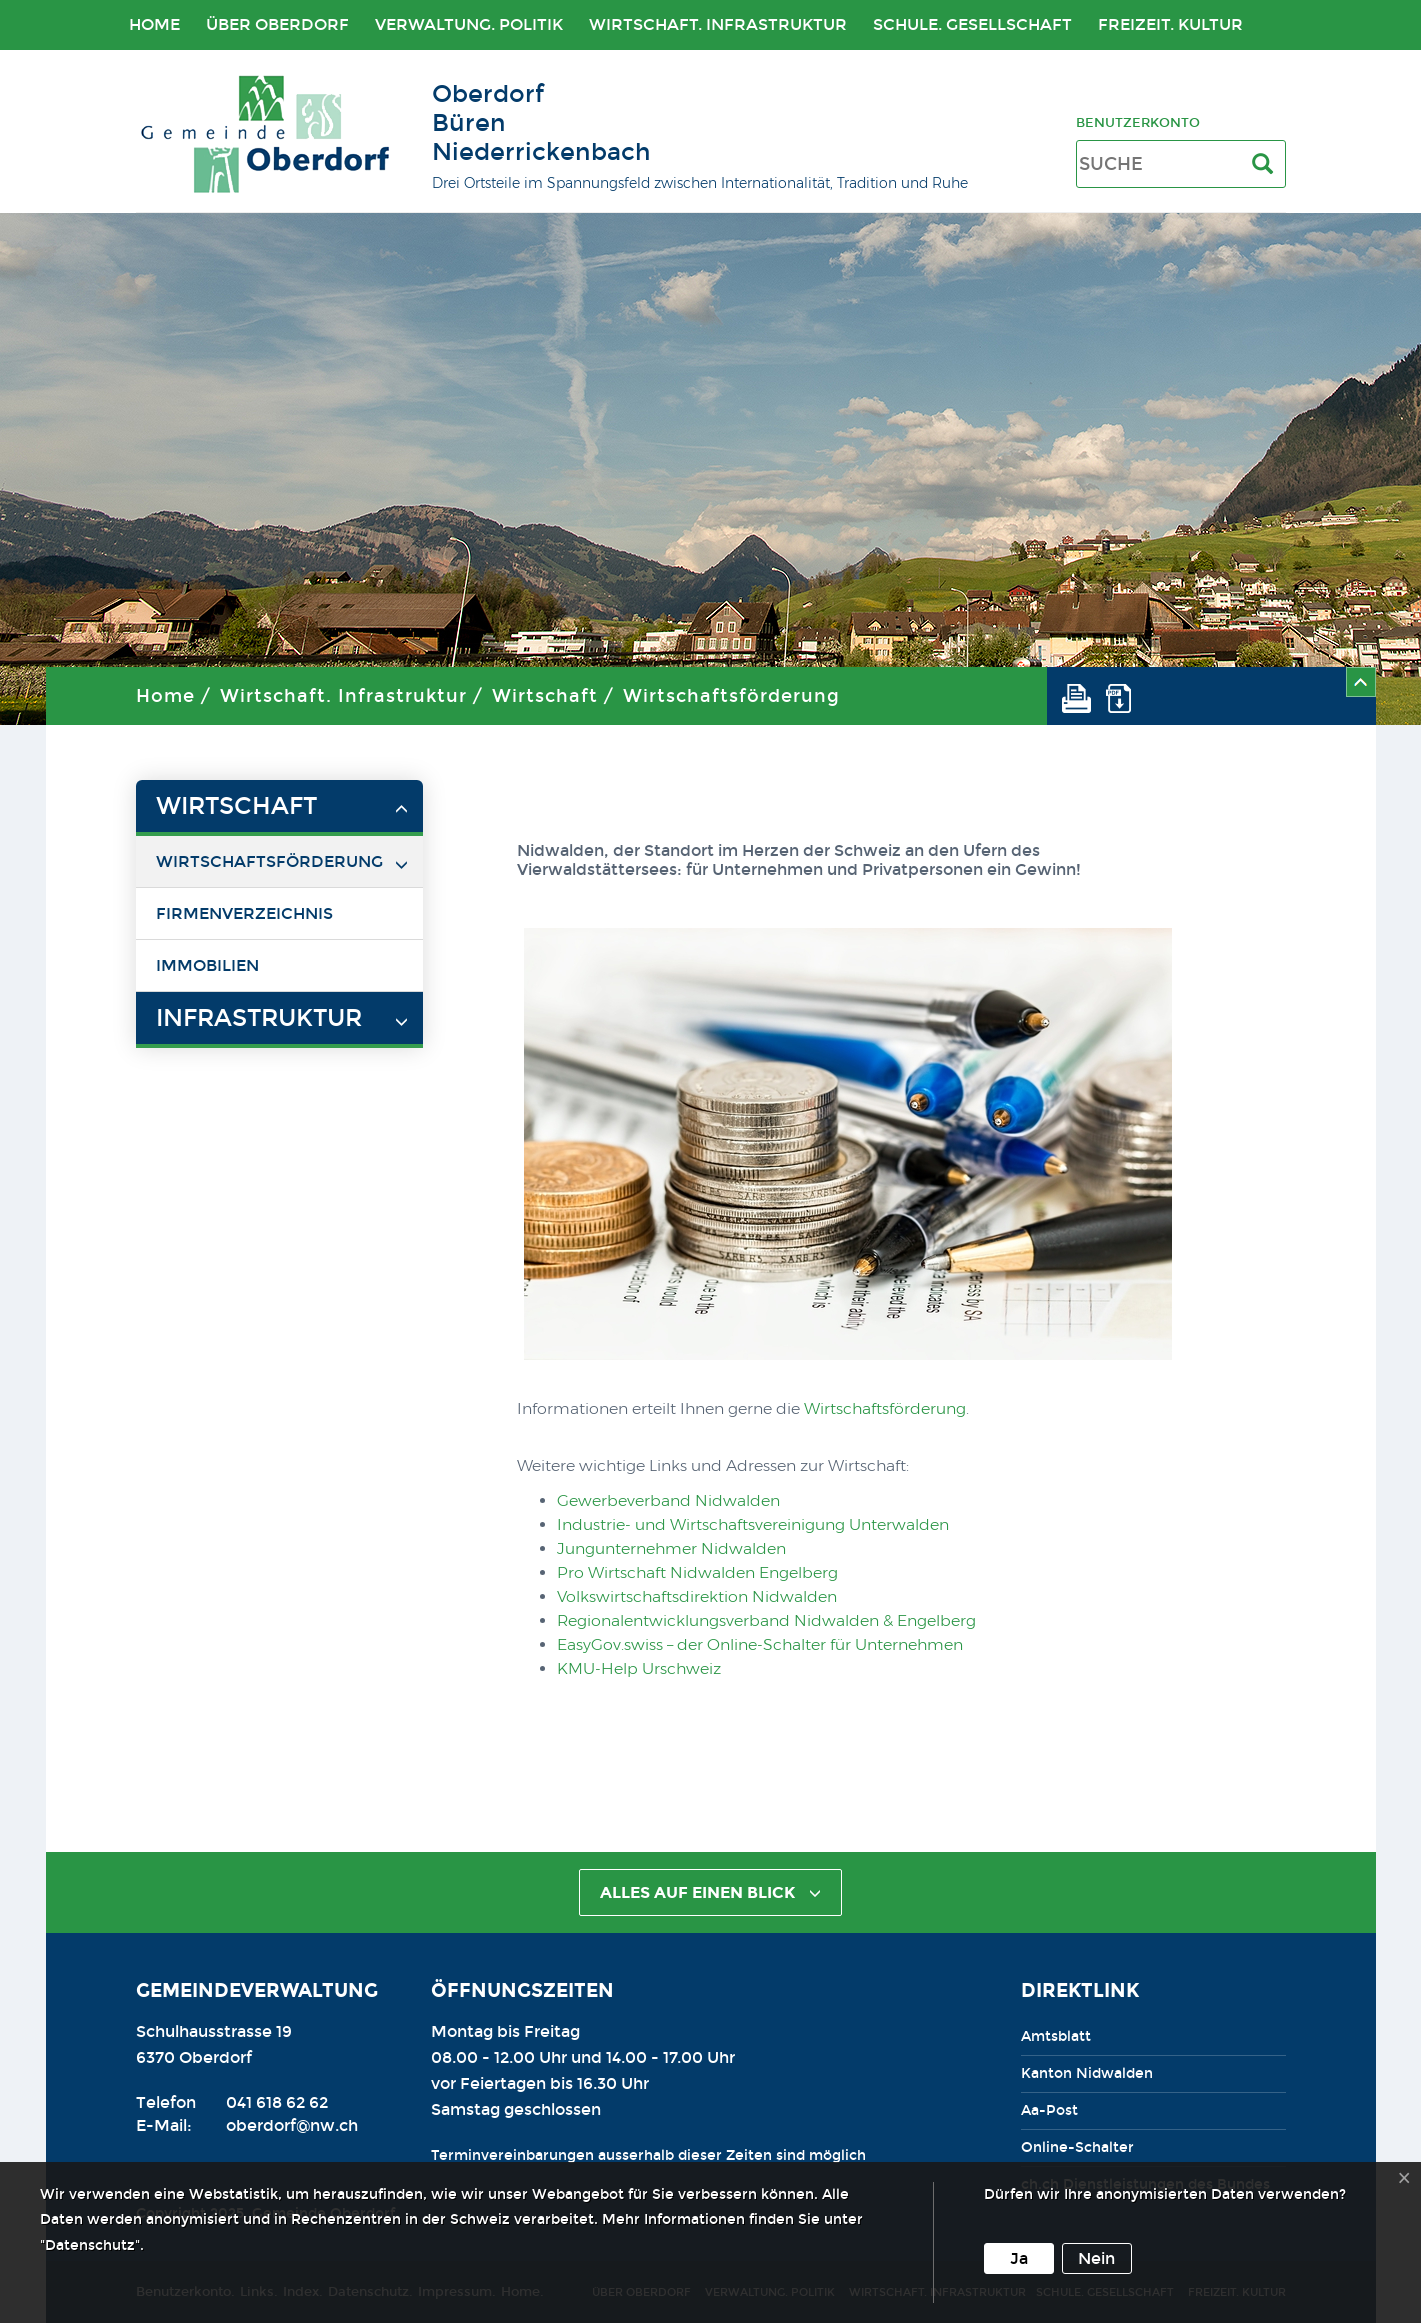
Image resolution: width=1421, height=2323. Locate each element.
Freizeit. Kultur (1170, 24)
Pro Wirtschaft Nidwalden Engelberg (697, 1572)
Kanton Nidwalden (1087, 2073)
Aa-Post (1049, 2110)
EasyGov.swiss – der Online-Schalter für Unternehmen (760, 1644)
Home (154, 24)
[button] (1084, 696)
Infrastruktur (259, 1018)
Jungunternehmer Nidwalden (671, 1548)
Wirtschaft (545, 696)
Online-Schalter (1077, 2147)
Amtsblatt (1056, 2036)
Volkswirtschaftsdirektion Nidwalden (697, 1596)
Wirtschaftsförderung (731, 696)
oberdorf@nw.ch (292, 2125)
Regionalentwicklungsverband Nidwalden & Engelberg (766, 1620)
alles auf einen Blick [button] (710, 1892)
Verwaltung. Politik (469, 24)
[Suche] (1266, 164)
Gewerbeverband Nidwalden (668, 1500)
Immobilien (207, 965)
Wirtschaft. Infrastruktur (718, 24)
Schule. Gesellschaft (972, 24)
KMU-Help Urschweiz (639, 1668)
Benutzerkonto (1138, 122)
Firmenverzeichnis (244, 913)
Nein (1096, 2258)
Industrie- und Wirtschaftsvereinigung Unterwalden (753, 1524)
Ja (1019, 2258)
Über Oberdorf (277, 24)
